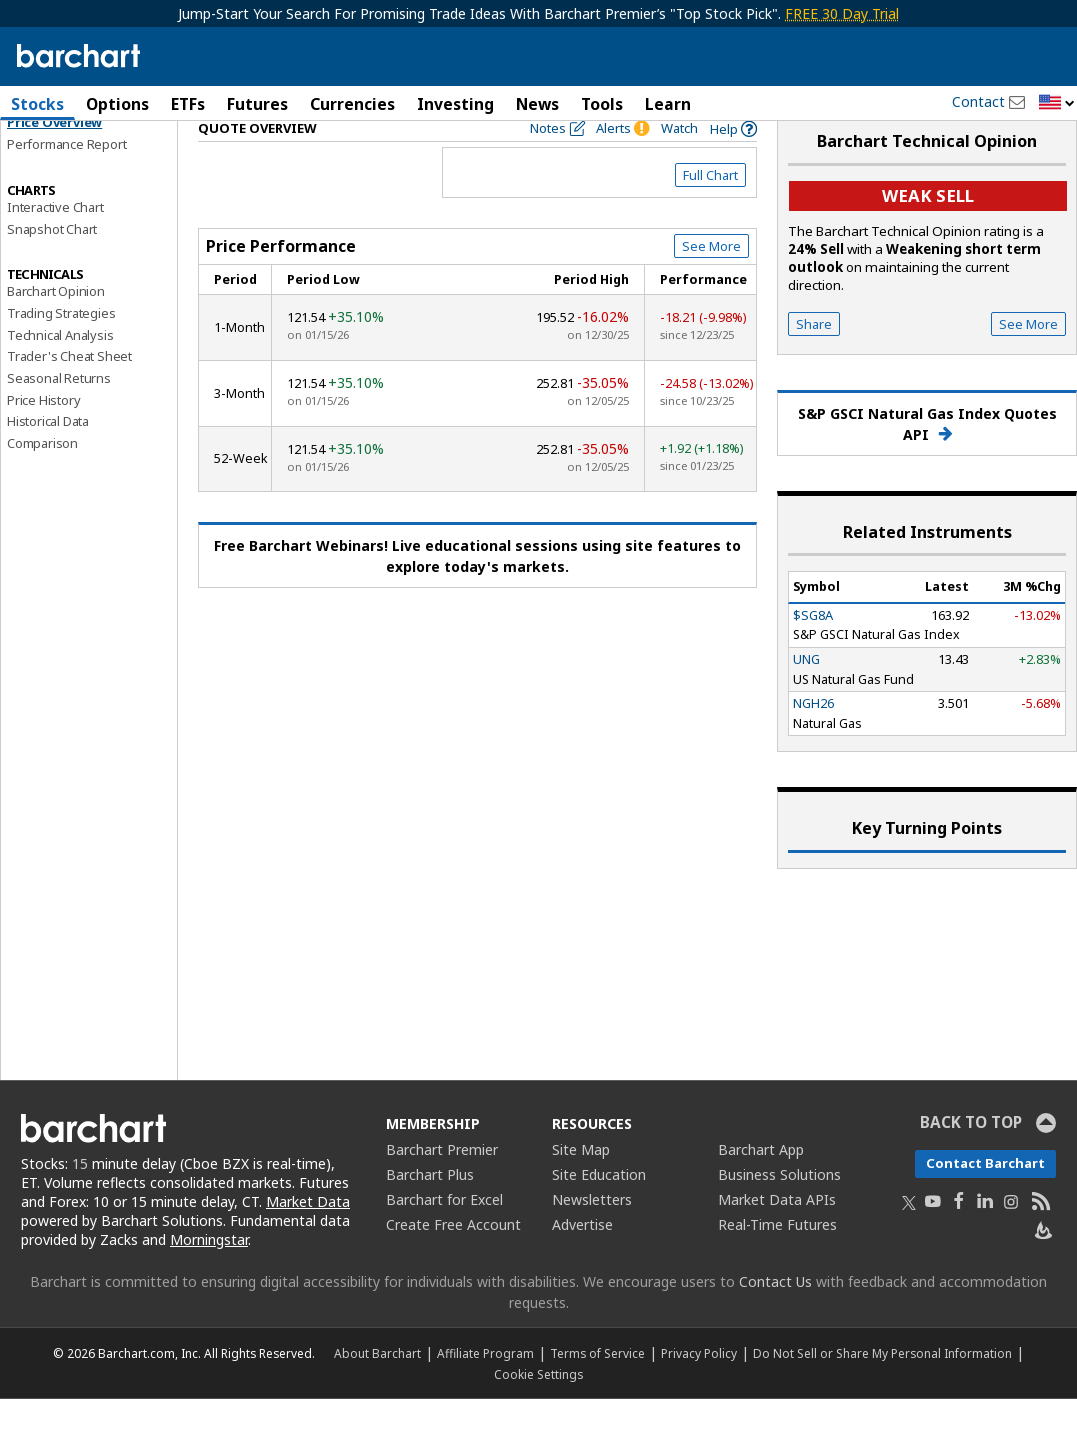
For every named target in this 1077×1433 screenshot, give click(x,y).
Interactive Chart (55, 241)
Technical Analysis (60, 369)
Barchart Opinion (56, 326)
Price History (43, 434)
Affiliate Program (485, 1387)
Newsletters (592, 1234)
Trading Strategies (61, 347)
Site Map (581, 1184)
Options (117, 104)
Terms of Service (597, 1387)
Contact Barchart (985, 1198)
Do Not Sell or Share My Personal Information (882, 1387)
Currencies (352, 104)
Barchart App (761, 1184)
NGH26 (813, 738)
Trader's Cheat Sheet (69, 391)
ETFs (188, 104)
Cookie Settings (538, 1408)
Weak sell (928, 230)
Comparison (42, 478)
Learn (668, 104)
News (537, 104)
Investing (455, 104)
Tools (602, 104)
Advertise (582, 1259)
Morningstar (209, 1274)
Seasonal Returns (59, 413)
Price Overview (54, 157)
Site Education (599, 1209)
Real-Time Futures (777, 1259)
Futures (257, 104)
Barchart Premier (442, 1184)
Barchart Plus (430, 1209)
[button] (1057, 103)
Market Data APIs (777, 1234)
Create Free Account (453, 1259)
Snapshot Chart (52, 263)
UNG (806, 694)
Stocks (37, 104)
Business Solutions (779, 1209)
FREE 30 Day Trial (842, 13)
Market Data (308, 1236)
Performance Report (66, 179)
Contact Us (775, 1315)
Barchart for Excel (444, 1234)
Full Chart (710, 210)
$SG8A (813, 649)
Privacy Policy (699, 1387)
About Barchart (377, 1387)
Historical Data (48, 456)
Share (814, 359)
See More (711, 281)
